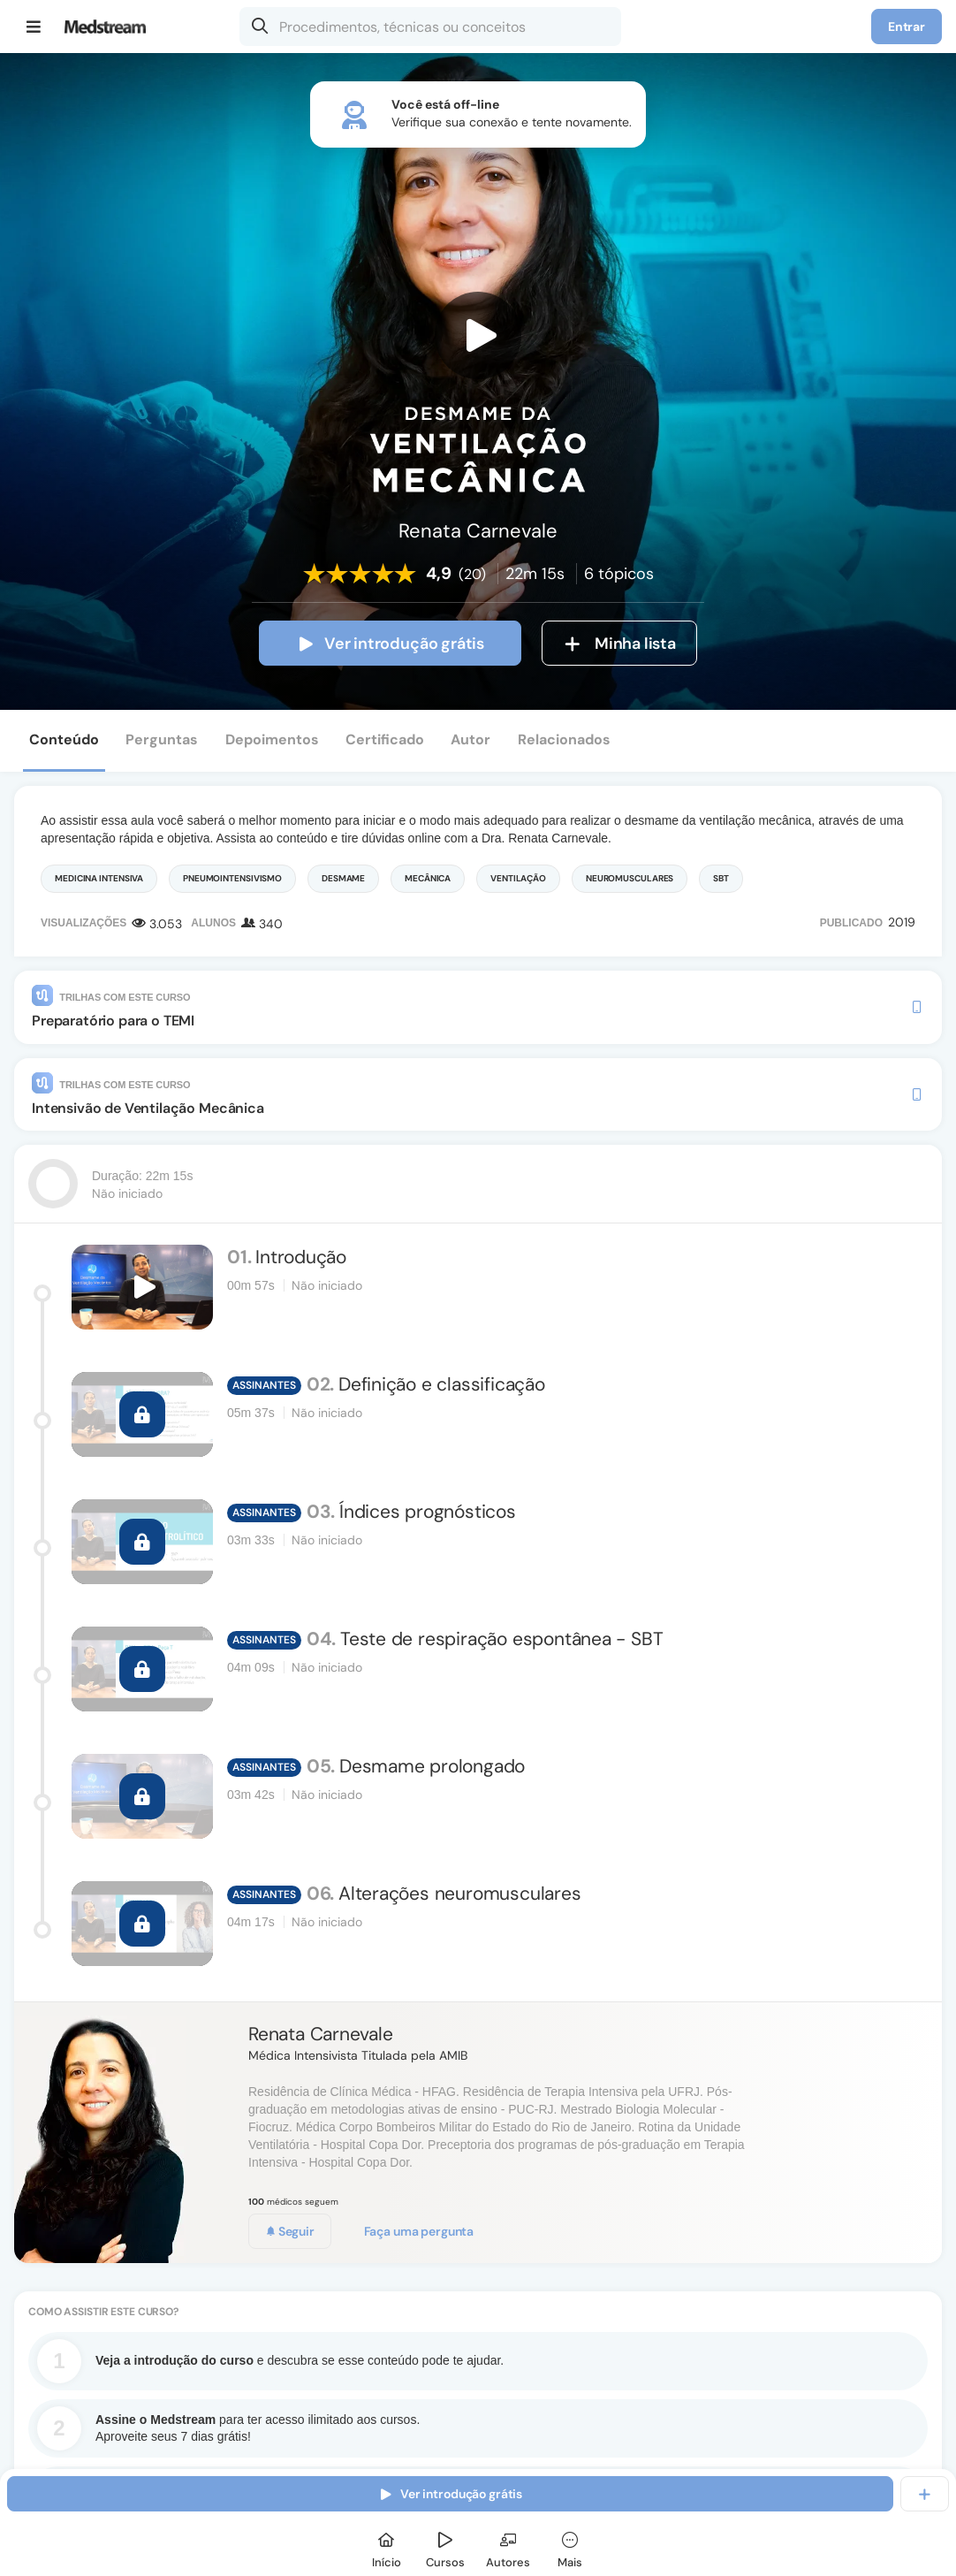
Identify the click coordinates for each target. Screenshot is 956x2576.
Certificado (384, 739)
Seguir (290, 2231)
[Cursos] (445, 2547)
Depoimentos (272, 739)
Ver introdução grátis (390, 643)
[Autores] (508, 2547)
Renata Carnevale (320, 2034)
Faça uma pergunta (419, 2231)
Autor (470, 739)
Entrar (906, 26)
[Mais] (569, 2547)
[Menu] (34, 26)
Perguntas (161, 739)
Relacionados (564, 739)
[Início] (386, 2547)
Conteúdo (64, 739)
